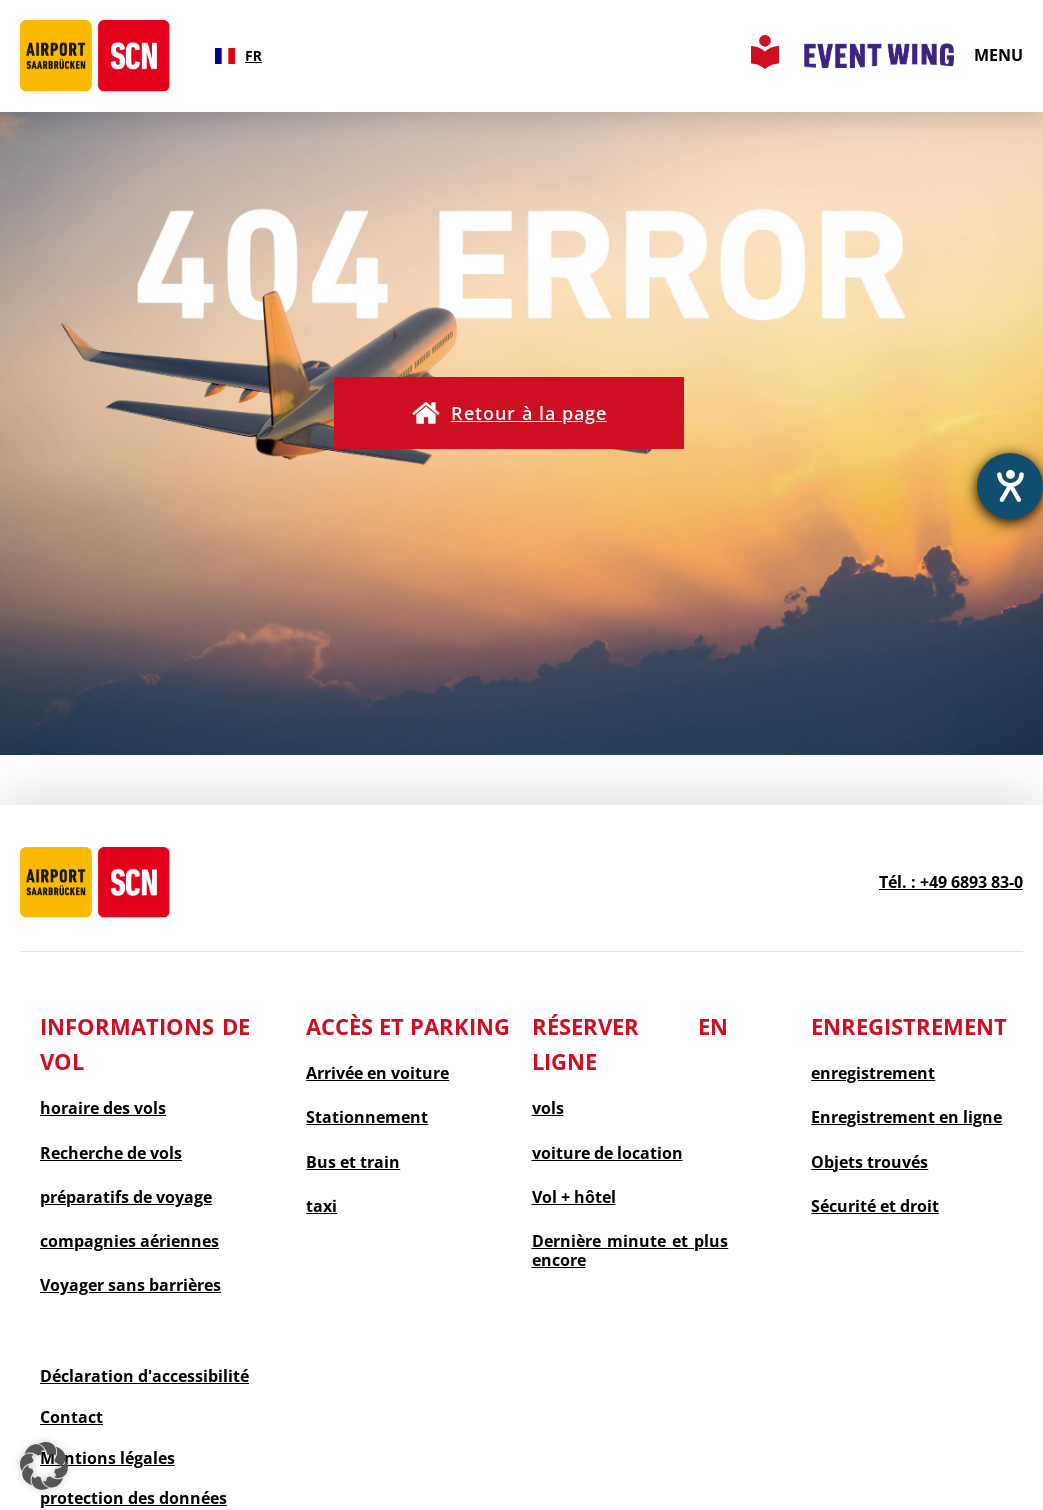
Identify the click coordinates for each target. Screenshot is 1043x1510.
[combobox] (238, 56)
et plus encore (630, 1251)
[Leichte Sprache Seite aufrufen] (765, 63)
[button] (509, 413)
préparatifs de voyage (126, 1197)
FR (238, 55)
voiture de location (607, 1153)
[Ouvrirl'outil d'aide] (1010, 486)
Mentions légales (107, 1458)
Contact (71, 1417)
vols (548, 1108)
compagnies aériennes (129, 1241)
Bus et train (353, 1162)
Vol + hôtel (574, 1197)
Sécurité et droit (875, 1206)
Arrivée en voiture (377, 1073)
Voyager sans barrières (130, 1285)
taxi (321, 1206)
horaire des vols (103, 1108)
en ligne (906, 1117)
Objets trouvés (869, 1162)
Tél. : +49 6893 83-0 (951, 882)
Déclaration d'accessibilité (144, 1376)
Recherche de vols (111, 1153)
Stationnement (367, 1117)
